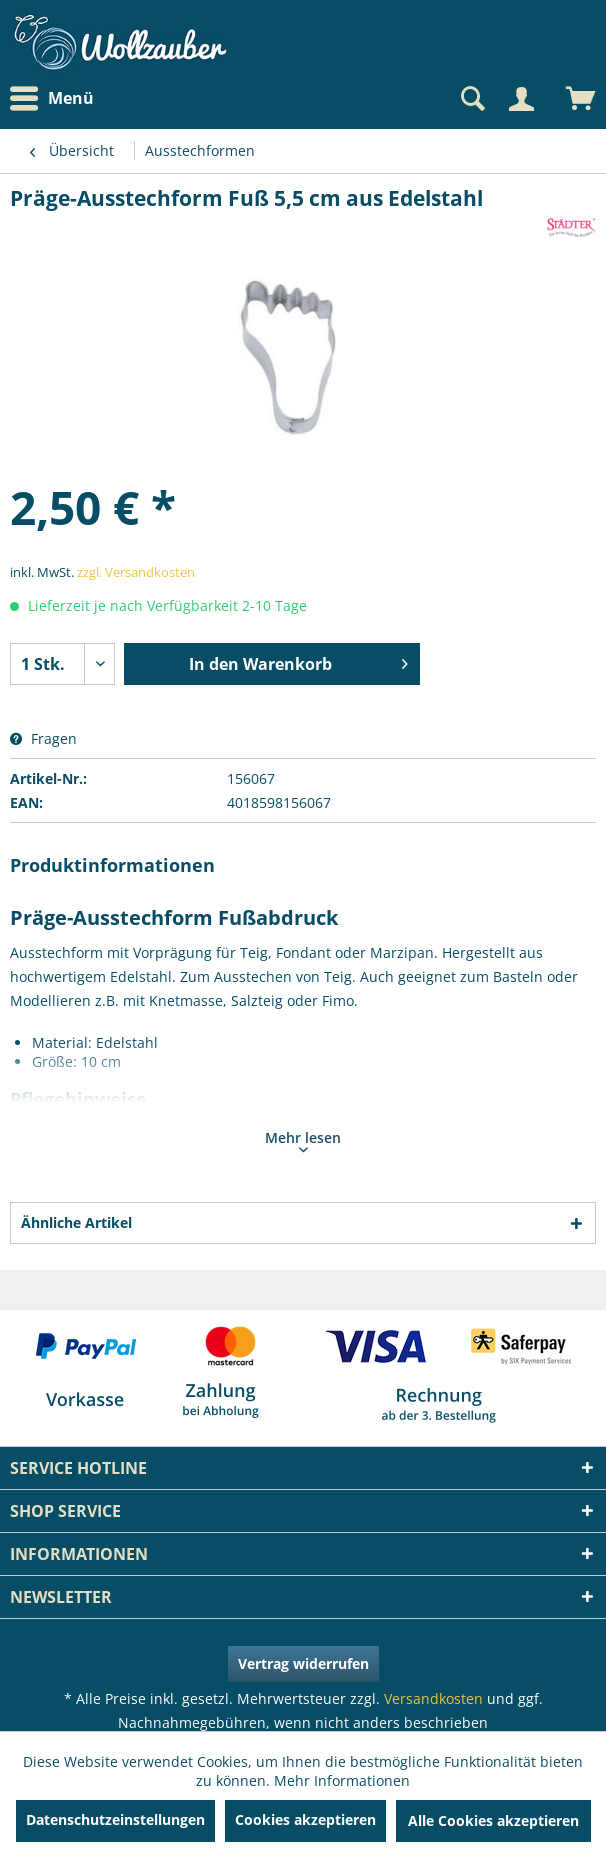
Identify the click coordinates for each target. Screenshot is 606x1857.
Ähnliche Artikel (76, 1222)
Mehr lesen (303, 1140)
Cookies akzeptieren (305, 1819)
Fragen (43, 738)
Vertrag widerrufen (303, 1663)
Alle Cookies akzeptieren (493, 1820)
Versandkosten (433, 1698)
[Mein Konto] (521, 99)
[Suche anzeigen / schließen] (471, 99)
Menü (52, 99)
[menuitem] (57, 98)
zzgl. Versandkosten (136, 572)
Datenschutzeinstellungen (115, 1819)
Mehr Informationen (342, 1780)
